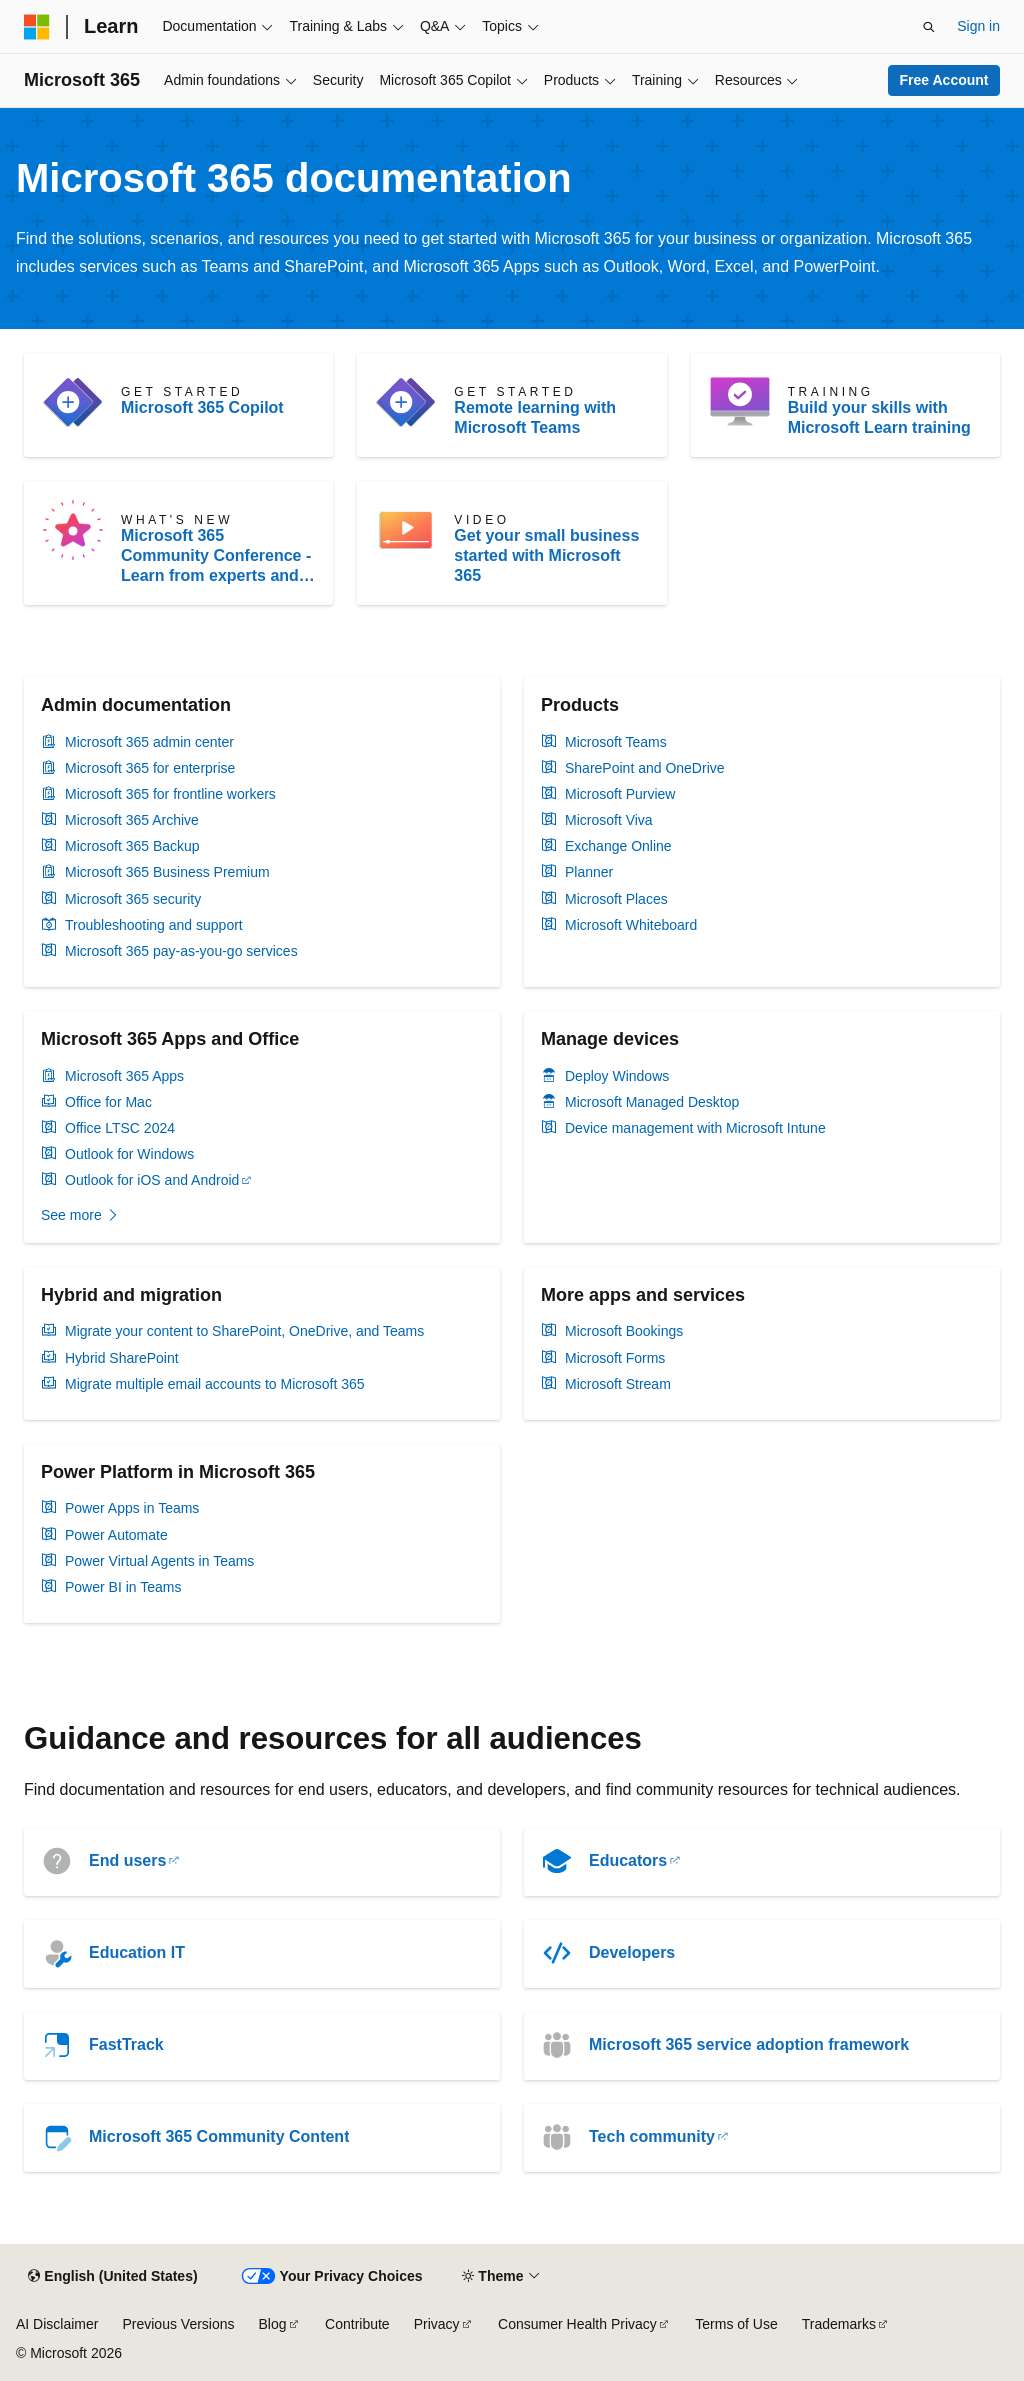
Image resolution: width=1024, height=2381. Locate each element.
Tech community (652, 2136)
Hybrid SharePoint (122, 1358)
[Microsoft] (37, 27)
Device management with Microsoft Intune (695, 1128)
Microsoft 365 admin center (149, 742)
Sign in (978, 26)
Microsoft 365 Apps (124, 1076)
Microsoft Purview (620, 794)
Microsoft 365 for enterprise (150, 768)
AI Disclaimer (57, 2324)
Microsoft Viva (609, 820)
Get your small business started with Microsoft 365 (546, 555)
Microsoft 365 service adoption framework (749, 2044)
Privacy (437, 2324)
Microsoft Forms (615, 1358)
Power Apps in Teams (132, 1508)
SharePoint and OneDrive (645, 768)
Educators (628, 1860)
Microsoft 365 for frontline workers (170, 794)
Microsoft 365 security (133, 899)
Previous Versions (178, 2324)
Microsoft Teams (616, 742)
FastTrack (126, 2044)
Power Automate (116, 1535)
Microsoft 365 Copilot (202, 407)
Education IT (137, 1952)
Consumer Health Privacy (577, 2324)
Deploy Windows (617, 1076)
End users (127, 1860)
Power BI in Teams (123, 1587)
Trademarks (839, 2324)
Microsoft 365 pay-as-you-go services (181, 951)
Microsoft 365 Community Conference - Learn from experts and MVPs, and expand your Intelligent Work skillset (216, 556)
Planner (589, 872)
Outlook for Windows (129, 1154)
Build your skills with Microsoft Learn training (879, 417)
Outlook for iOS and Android (152, 1180)
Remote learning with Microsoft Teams (535, 417)
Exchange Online (618, 846)
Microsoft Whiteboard (631, 925)
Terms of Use (736, 2324)
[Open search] (929, 27)
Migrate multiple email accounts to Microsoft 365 (215, 1384)
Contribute (357, 2324)
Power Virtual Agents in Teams (159, 1561)
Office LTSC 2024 (120, 1128)
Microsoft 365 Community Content (219, 2136)
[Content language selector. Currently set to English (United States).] (112, 2277)
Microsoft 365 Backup (132, 846)
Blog (273, 2324)
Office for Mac (108, 1102)
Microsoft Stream (618, 1384)
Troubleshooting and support (154, 925)
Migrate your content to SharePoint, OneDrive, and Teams (244, 1331)
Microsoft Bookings (624, 1331)
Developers (632, 1952)
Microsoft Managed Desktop (652, 1102)
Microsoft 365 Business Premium (167, 872)
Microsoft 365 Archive (132, 820)
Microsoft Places (616, 899)
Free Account (944, 80)
